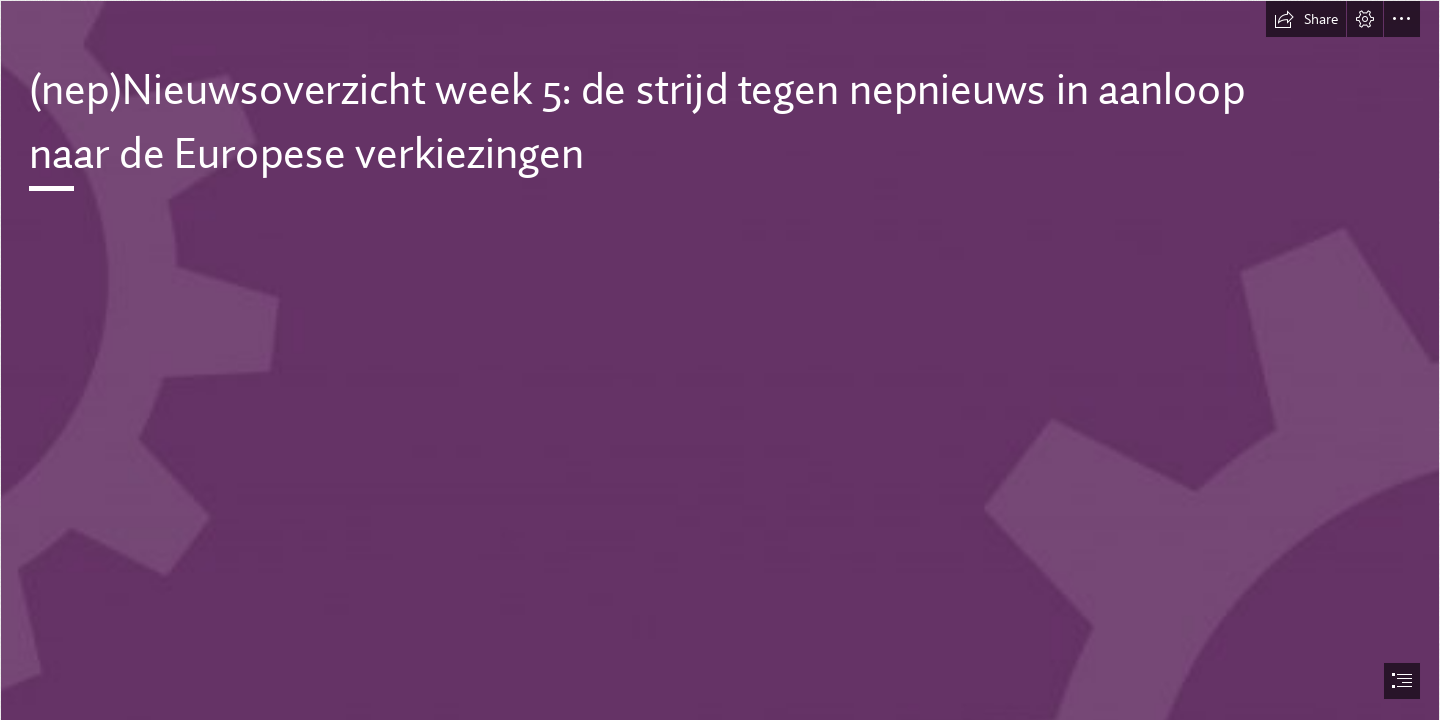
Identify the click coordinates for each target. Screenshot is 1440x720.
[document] (720, 360)
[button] (1306, 19)
